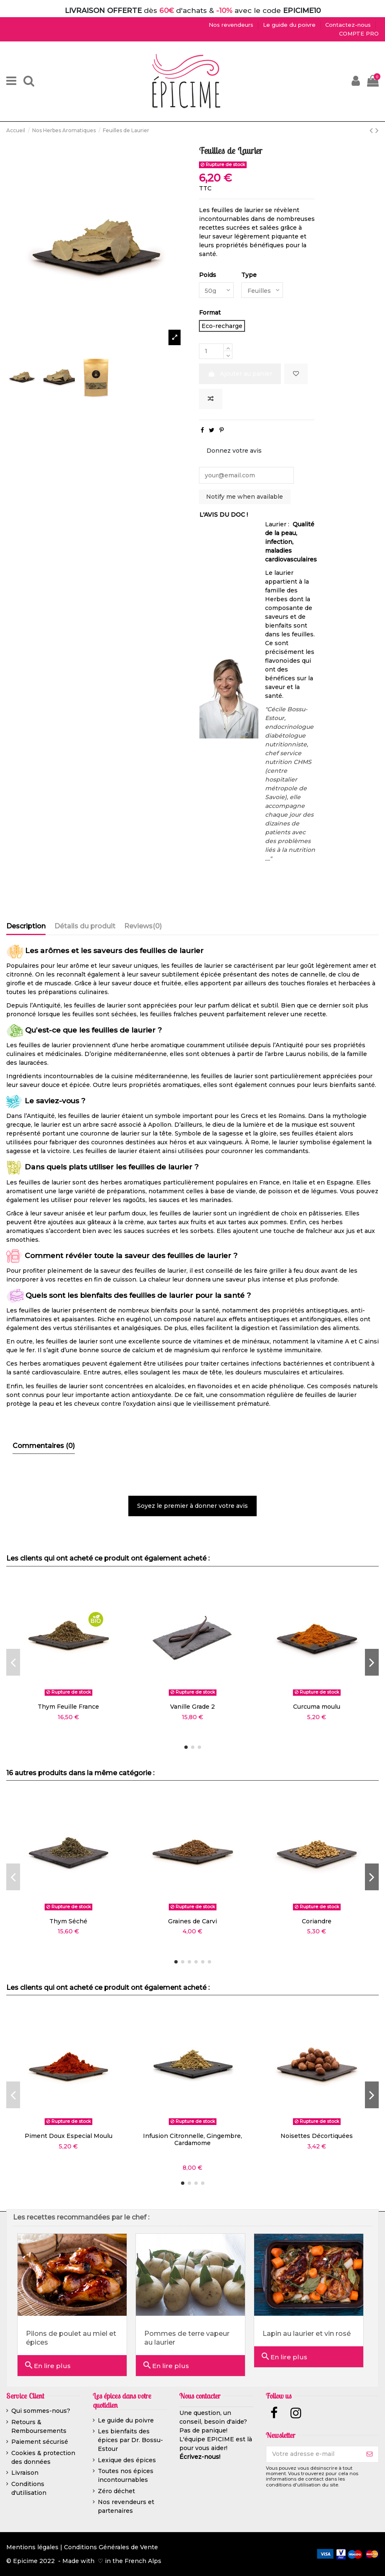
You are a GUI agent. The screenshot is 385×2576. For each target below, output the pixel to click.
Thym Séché (68, 1921)
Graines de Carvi (192, 1921)
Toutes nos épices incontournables (125, 2476)
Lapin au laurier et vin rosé (307, 2334)
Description (26, 926)
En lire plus (47, 2365)
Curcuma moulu (316, 1707)
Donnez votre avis (234, 450)
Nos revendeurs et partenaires (126, 2507)
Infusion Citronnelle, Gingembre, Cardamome (192, 2139)
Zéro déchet (116, 2491)
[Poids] (216, 290)
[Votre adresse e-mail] (313, 2454)
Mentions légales (32, 2547)
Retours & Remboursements (38, 2426)
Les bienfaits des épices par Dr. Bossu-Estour (130, 2440)
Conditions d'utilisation (28, 2488)
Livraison (24, 2473)
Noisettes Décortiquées (316, 2136)
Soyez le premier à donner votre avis (192, 1506)
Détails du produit (84, 926)
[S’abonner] (369, 2454)
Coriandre (316, 1921)
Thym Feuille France (68, 1707)
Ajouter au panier (240, 373)
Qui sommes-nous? (40, 2411)
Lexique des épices (127, 2460)
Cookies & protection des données (43, 2457)
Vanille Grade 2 (192, 1707)
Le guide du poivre (126, 2420)
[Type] (262, 290)
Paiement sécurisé (39, 2441)
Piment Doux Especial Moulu (68, 2136)
